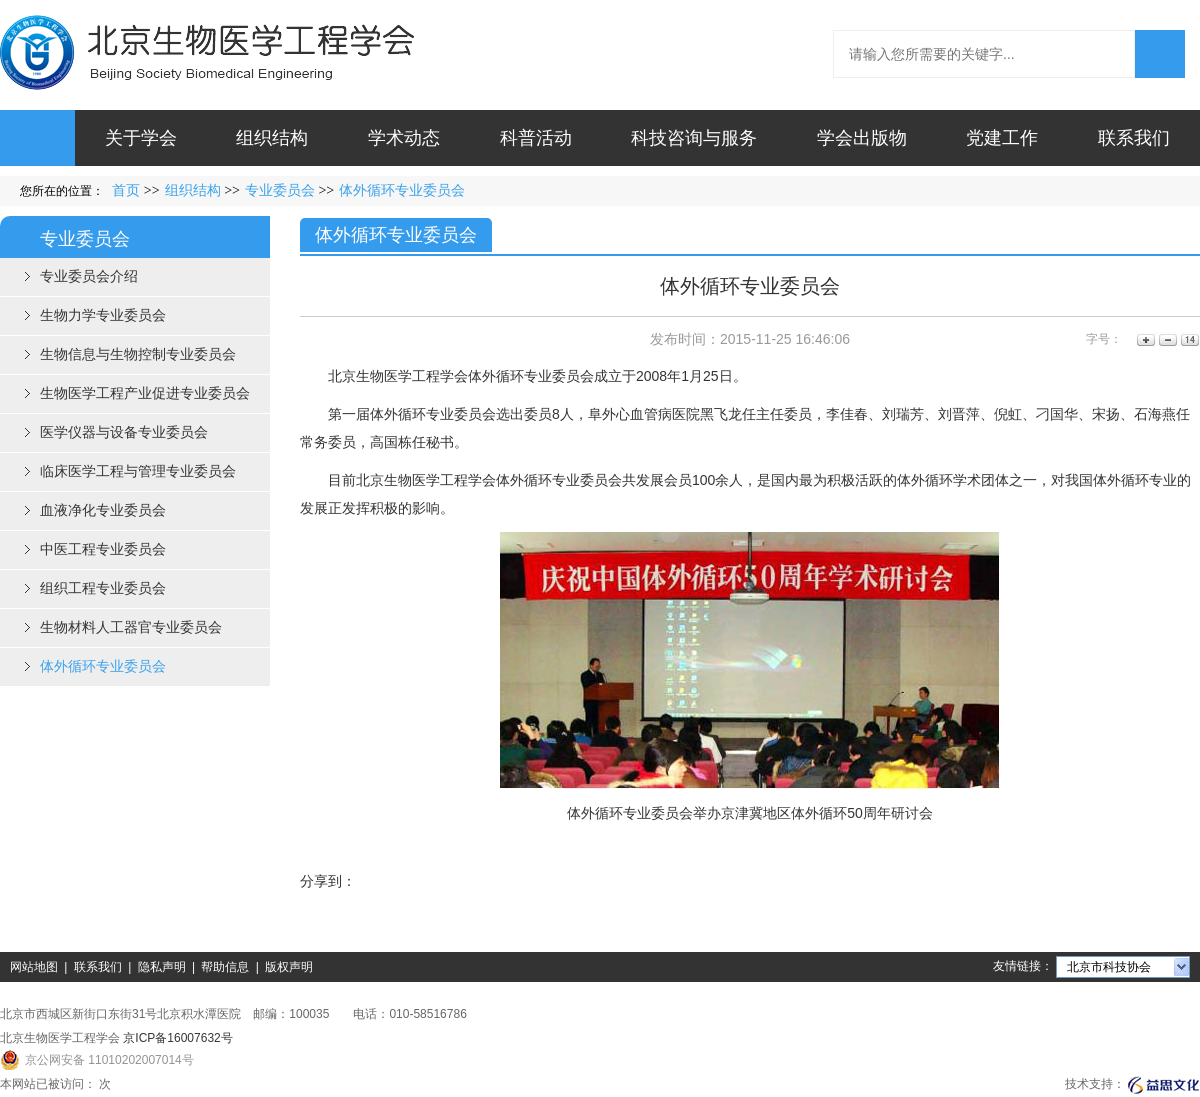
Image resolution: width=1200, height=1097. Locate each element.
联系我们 (98, 967)
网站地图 (34, 967)
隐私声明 (162, 967)
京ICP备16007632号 (177, 1038)
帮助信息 (225, 967)
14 (1188, 339)
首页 (126, 190)
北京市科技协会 (1109, 967)
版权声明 (289, 967)
